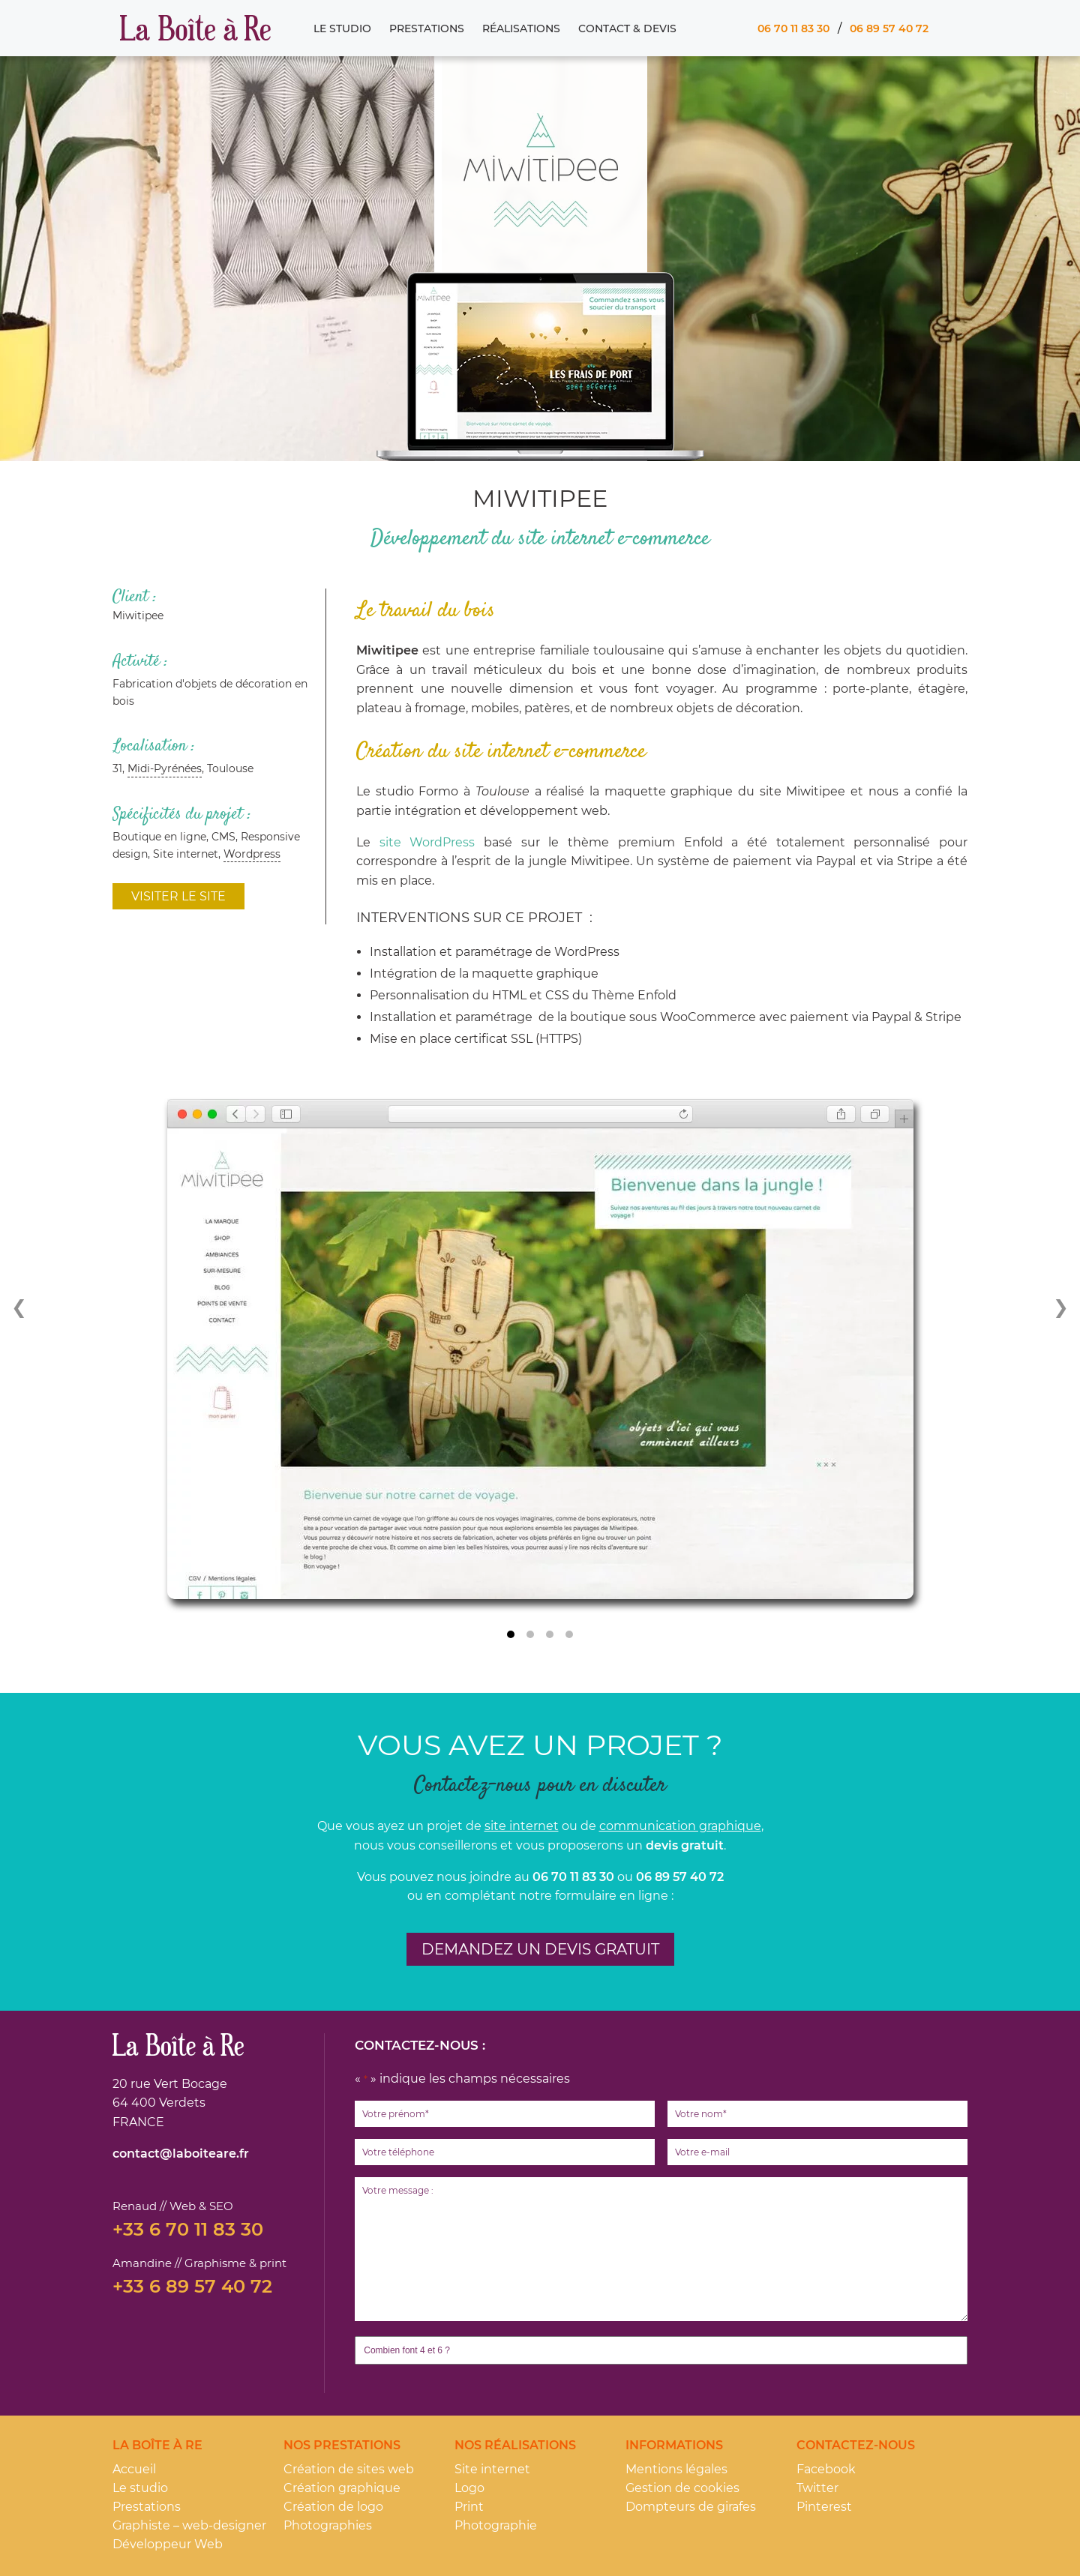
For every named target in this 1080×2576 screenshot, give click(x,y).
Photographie (495, 2525)
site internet (521, 1826)
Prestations (426, 28)
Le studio (341, 28)
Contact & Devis (627, 28)
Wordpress (252, 854)
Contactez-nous (855, 2445)
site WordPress (432, 842)
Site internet (492, 2469)
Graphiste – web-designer (189, 2525)
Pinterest (824, 2507)
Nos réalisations (515, 2445)
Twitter (817, 2488)
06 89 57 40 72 (888, 28)
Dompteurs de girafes (691, 2507)
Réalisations (521, 28)
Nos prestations (342, 2445)
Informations (674, 2445)
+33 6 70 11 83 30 (187, 2229)
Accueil (134, 2469)
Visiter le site (178, 896)
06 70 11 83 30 (793, 28)
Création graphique (342, 2488)
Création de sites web (349, 2469)
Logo (469, 2488)
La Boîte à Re (195, 28)
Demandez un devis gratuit (540, 1949)
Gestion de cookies (683, 2488)
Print (469, 2507)
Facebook (826, 2469)
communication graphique (680, 1826)
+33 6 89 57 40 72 (192, 2286)
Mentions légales (677, 2469)
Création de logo (333, 2507)
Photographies (328, 2525)
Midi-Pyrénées (165, 768)
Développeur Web (167, 2544)
